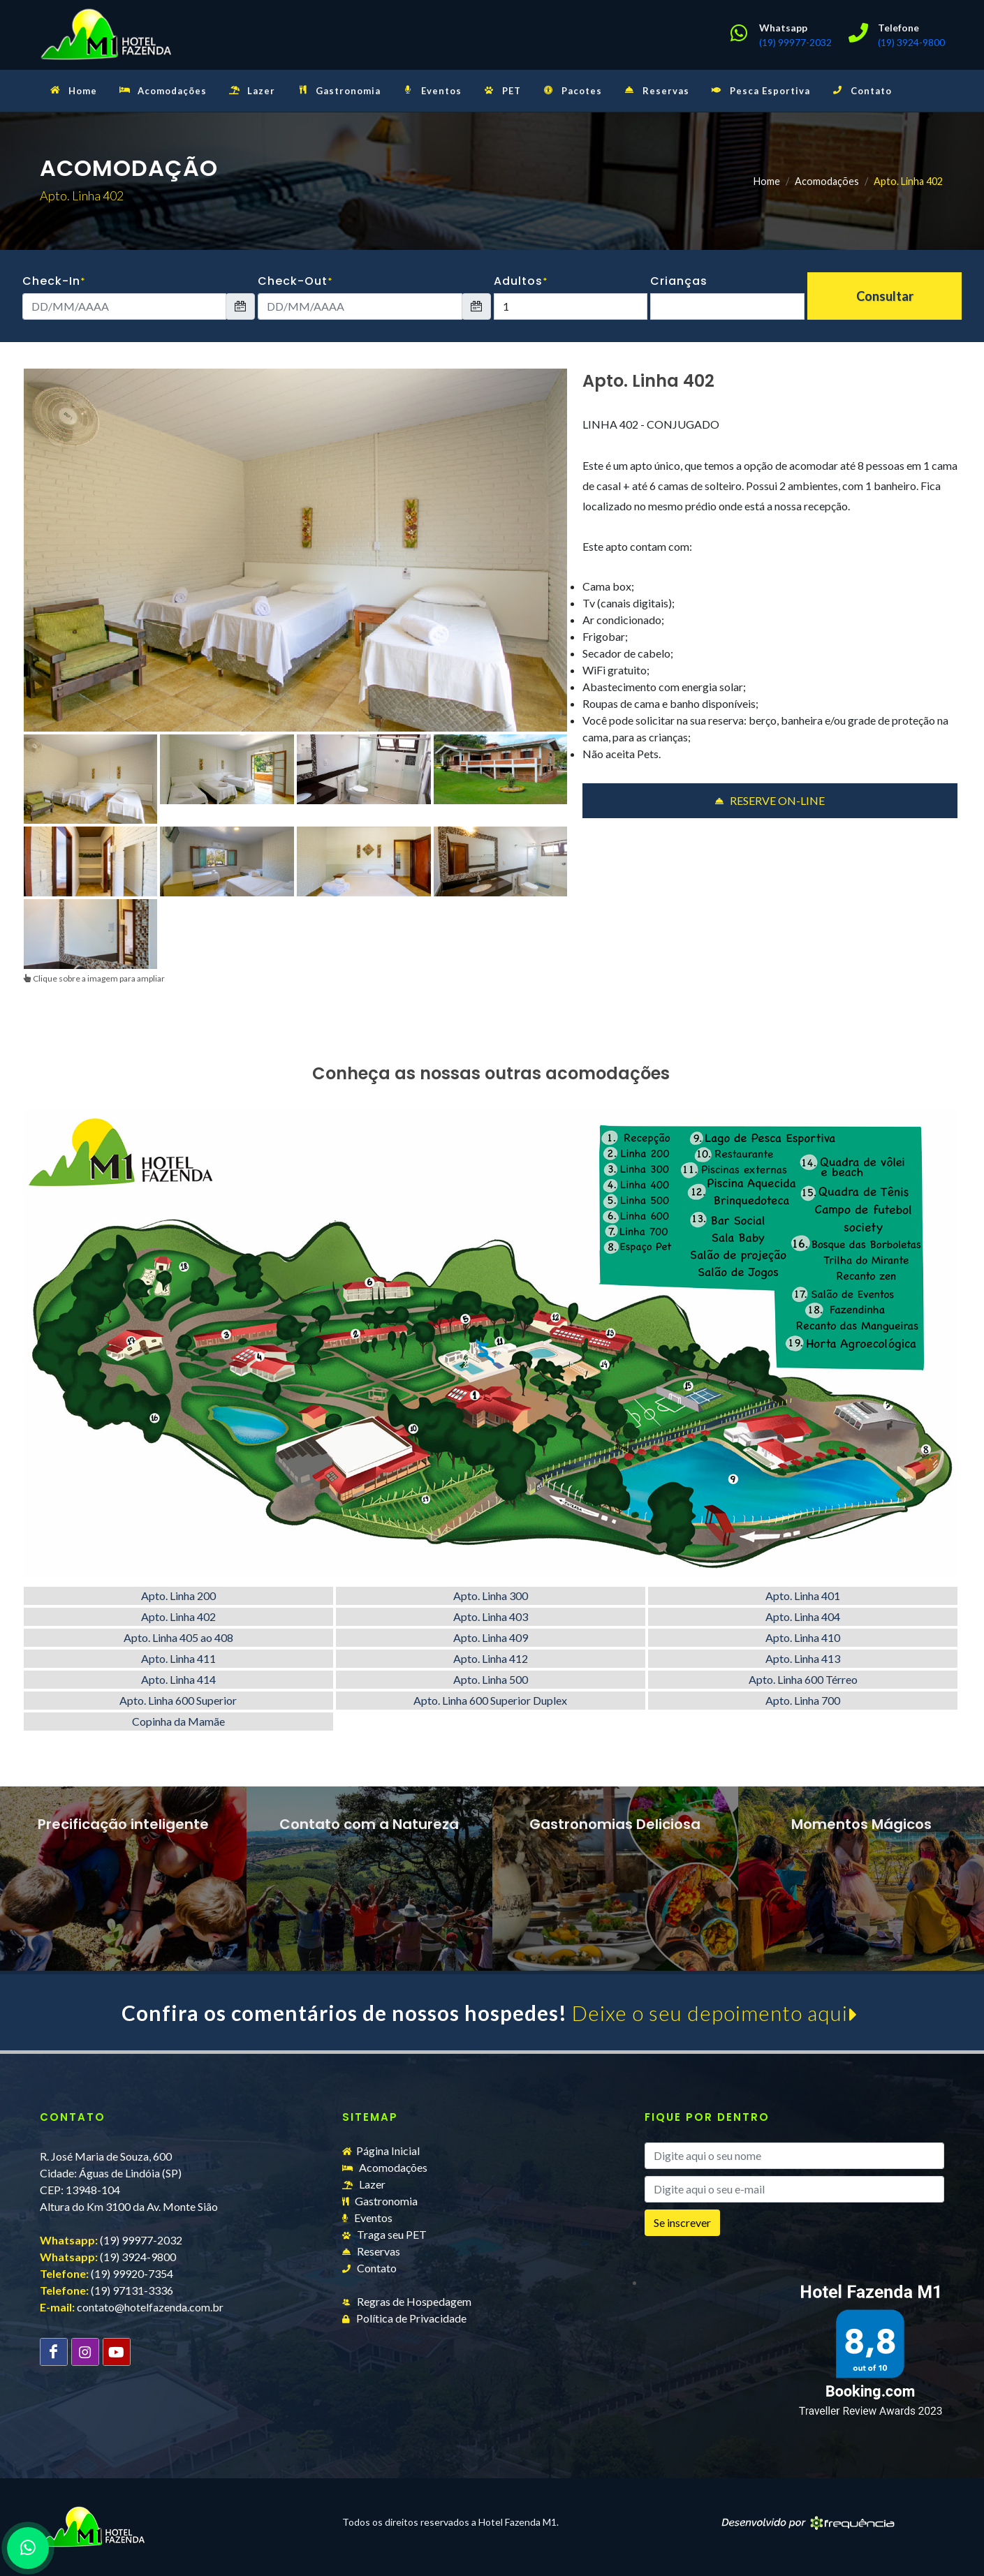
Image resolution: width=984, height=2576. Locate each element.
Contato (369, 2267)
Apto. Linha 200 (178, 1595)
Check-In (54, 281)
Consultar (884, 296)
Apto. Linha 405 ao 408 (178, 1637)
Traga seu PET (384, 2234)
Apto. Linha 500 (490, 1679)
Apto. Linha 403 (490, 1616)
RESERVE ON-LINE (770, 801)
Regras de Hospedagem (406, 2301)
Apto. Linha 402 (178, 1616)
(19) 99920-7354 (132, 2273)
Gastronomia (380, 2200)
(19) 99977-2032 (795, 42)
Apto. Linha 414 (178, 1679)
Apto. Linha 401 (802, 1595)
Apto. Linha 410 (802, 1637)
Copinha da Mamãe (178, 1721)
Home (767, 181)
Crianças (678, 281)
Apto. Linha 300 (490, 1595)
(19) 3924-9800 (911, 42)
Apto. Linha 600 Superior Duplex (490, 1700)
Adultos (521, 281)
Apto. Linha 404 (802, 1616)
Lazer (363, 2184)
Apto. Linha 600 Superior (178, 1700)
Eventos (367, 2217)
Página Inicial (381, 2150)
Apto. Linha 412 (490, 1658)
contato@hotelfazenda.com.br (150, 2307)
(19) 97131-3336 (132, 2290)
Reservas (371, 2251)
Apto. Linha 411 (178, 1658)
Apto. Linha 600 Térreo (803, 1679)
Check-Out (295, 281)
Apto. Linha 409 (490, 1637)
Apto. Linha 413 (802, 1658)
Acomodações (827, 181)
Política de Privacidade (404, 2318)
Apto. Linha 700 (802, 1700)
